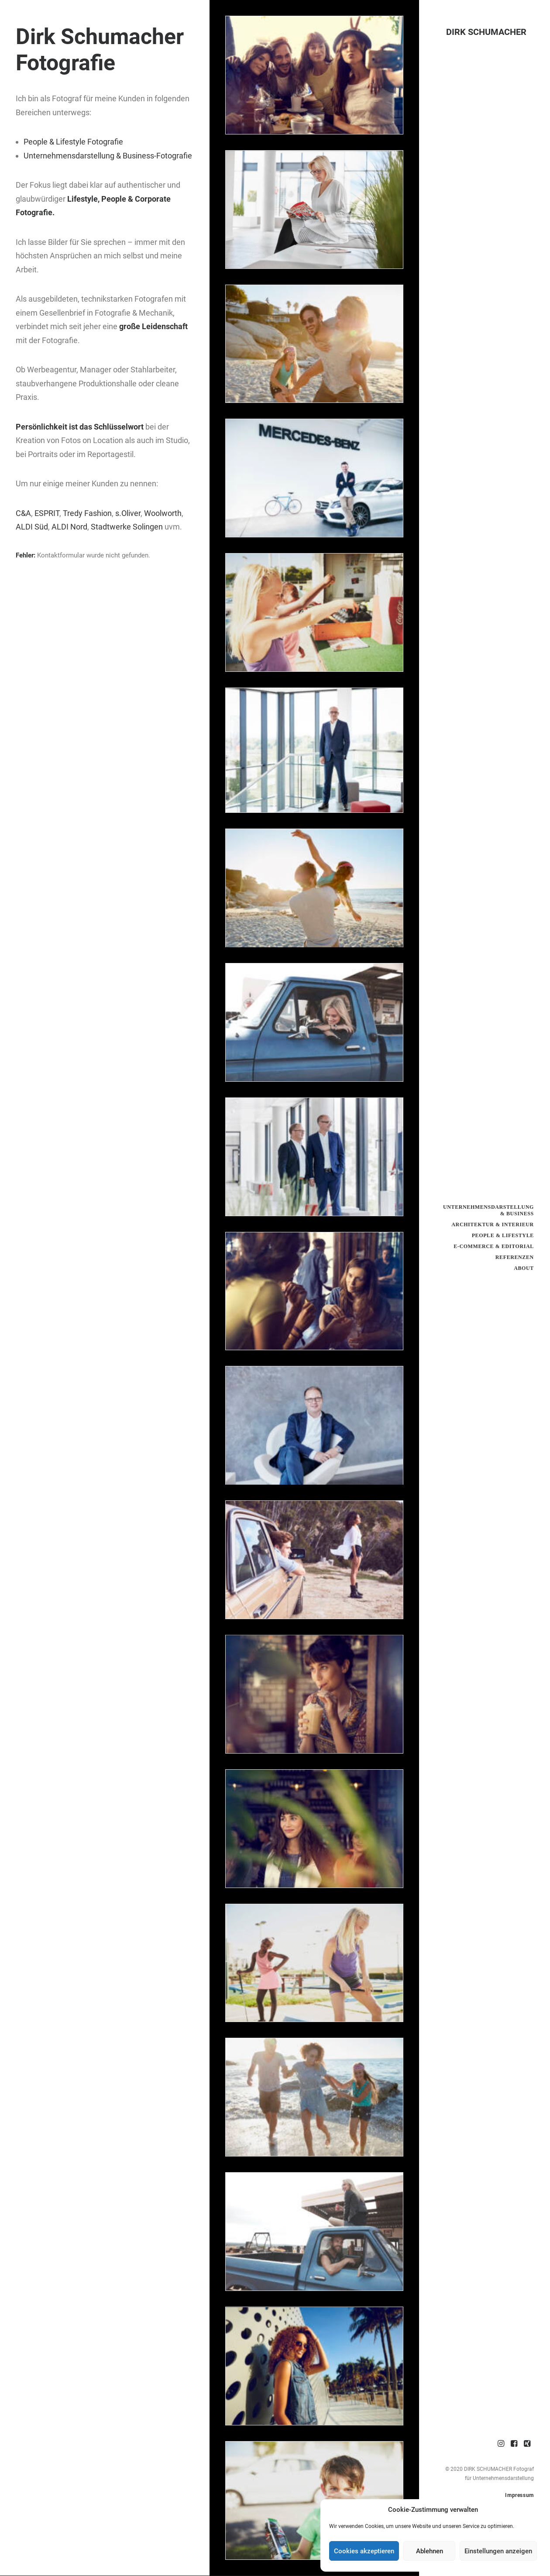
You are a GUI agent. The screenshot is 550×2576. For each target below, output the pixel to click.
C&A (23, 513)
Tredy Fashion (87, 513)
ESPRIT (46, 513)
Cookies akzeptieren (364, 2551)
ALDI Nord (69, 526)
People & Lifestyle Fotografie (73, 141)
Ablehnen (429, 2551)
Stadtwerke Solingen (126, 526)
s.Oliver (128, 513)
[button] (501, 2444)
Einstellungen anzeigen (498, 2551)
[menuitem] (501, 2444)
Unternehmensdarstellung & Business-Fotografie (108, 155)
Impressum (519, 2495)
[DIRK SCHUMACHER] (484, 32)
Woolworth (163, 513)
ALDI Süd (32, 526)
